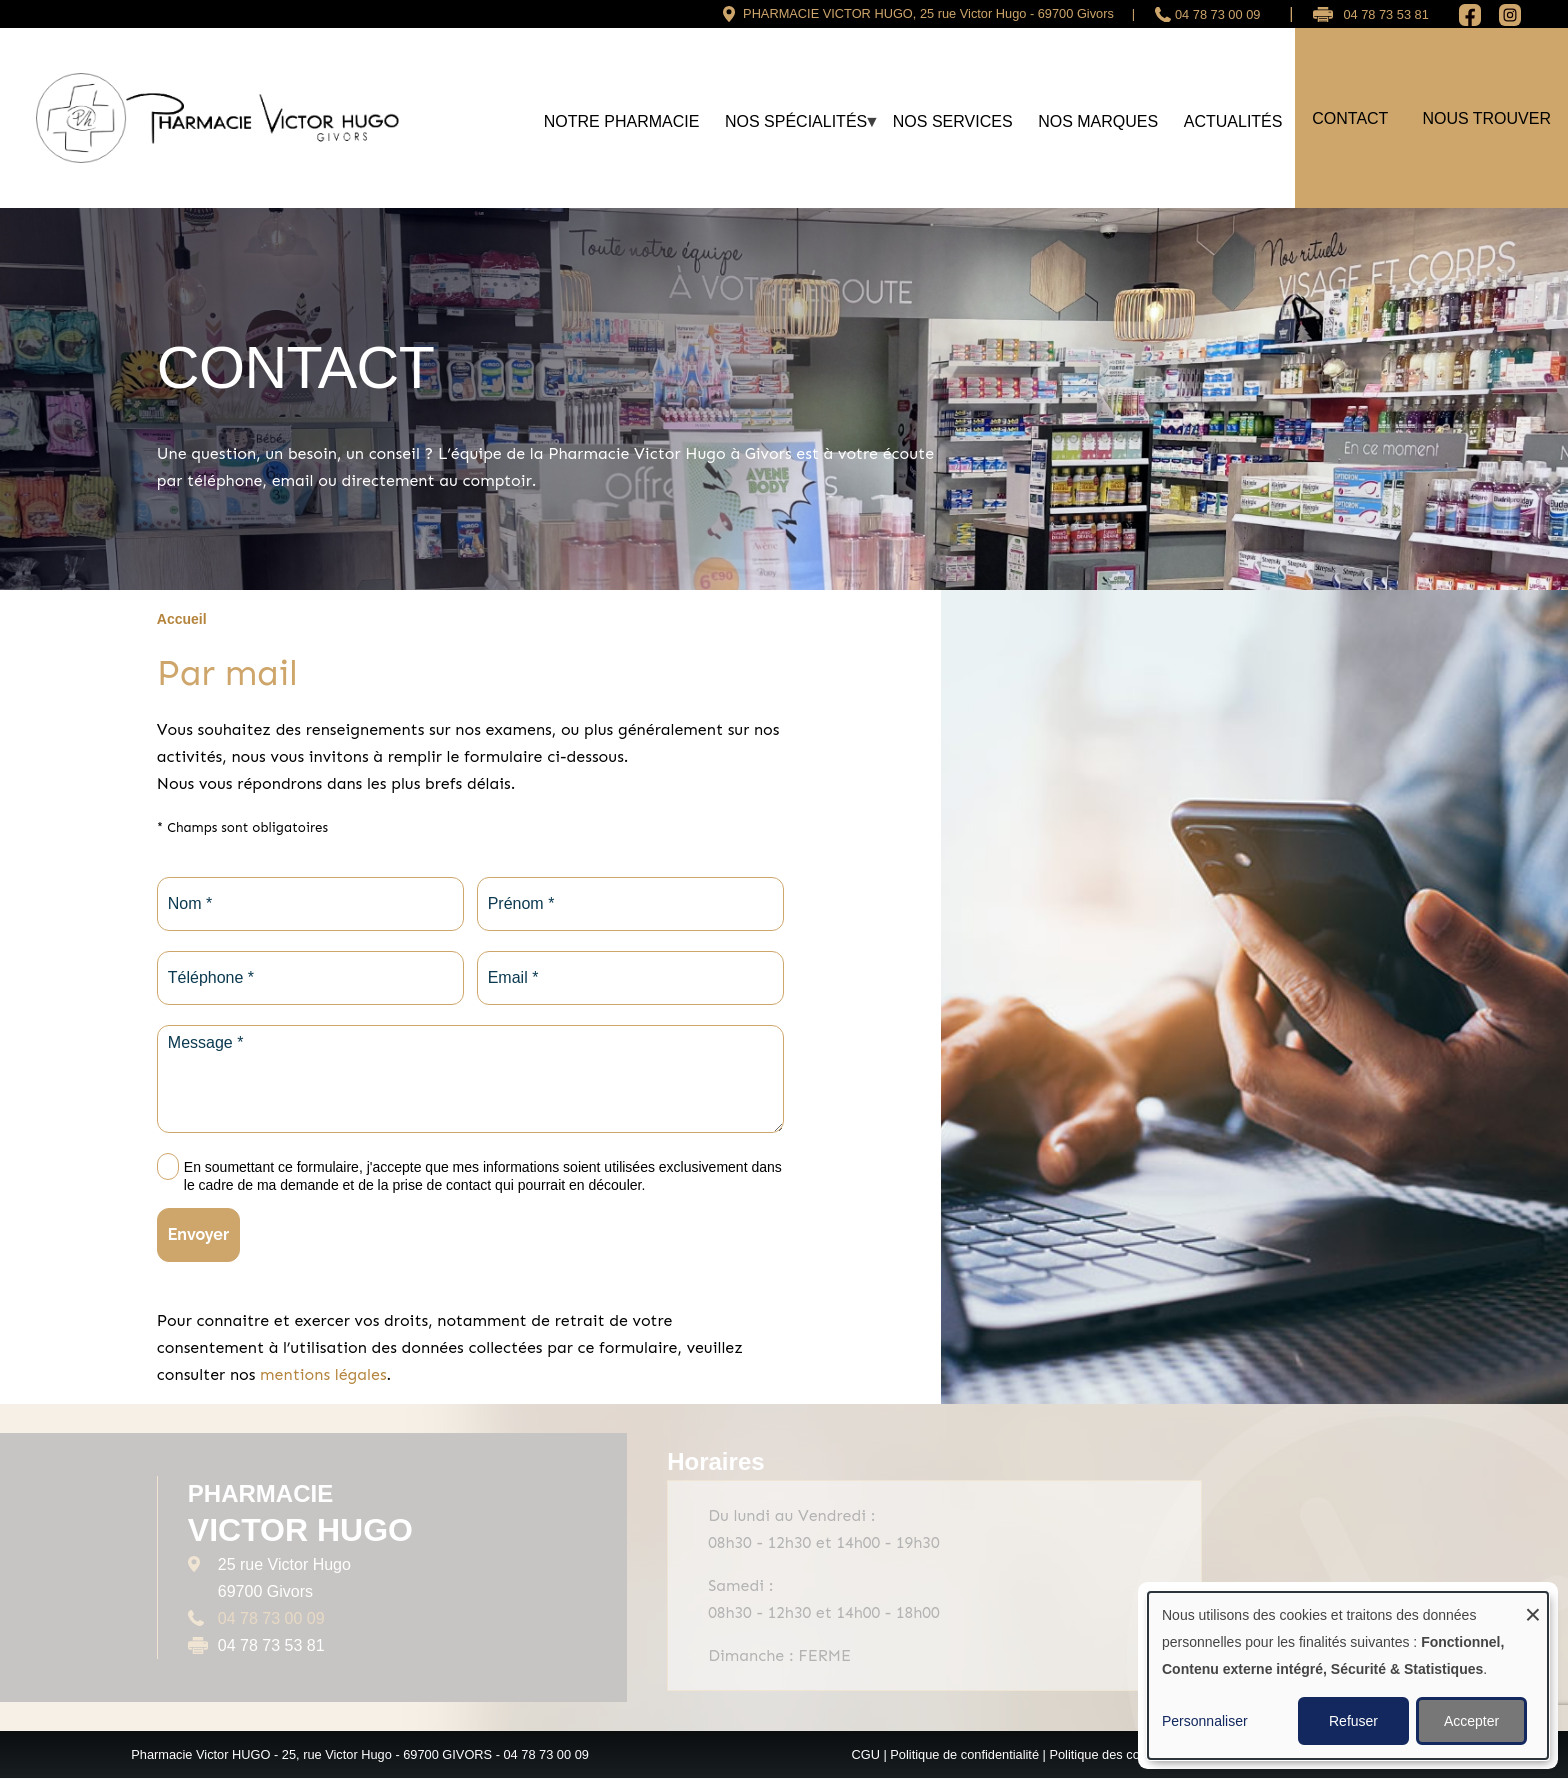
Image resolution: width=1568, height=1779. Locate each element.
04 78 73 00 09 (1217, 14)
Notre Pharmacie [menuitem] (622, 121)
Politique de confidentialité (964, 1754)
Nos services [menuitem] (953, 121)
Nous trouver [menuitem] (1486, 118)
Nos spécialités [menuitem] (796, 129)
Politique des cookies (1109, 1754)
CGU (865, 1754)
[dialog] (1348, 1675)
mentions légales (323, 1374)
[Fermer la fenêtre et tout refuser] (1533, 1604)
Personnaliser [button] (1205, 1721)
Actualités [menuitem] (1233, 121)
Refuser (1353, 1721)
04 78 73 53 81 (1385, 14)
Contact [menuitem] (1350, 118)
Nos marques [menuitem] (1098, 121)
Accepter (1471, 1721)
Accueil (182, 619)
